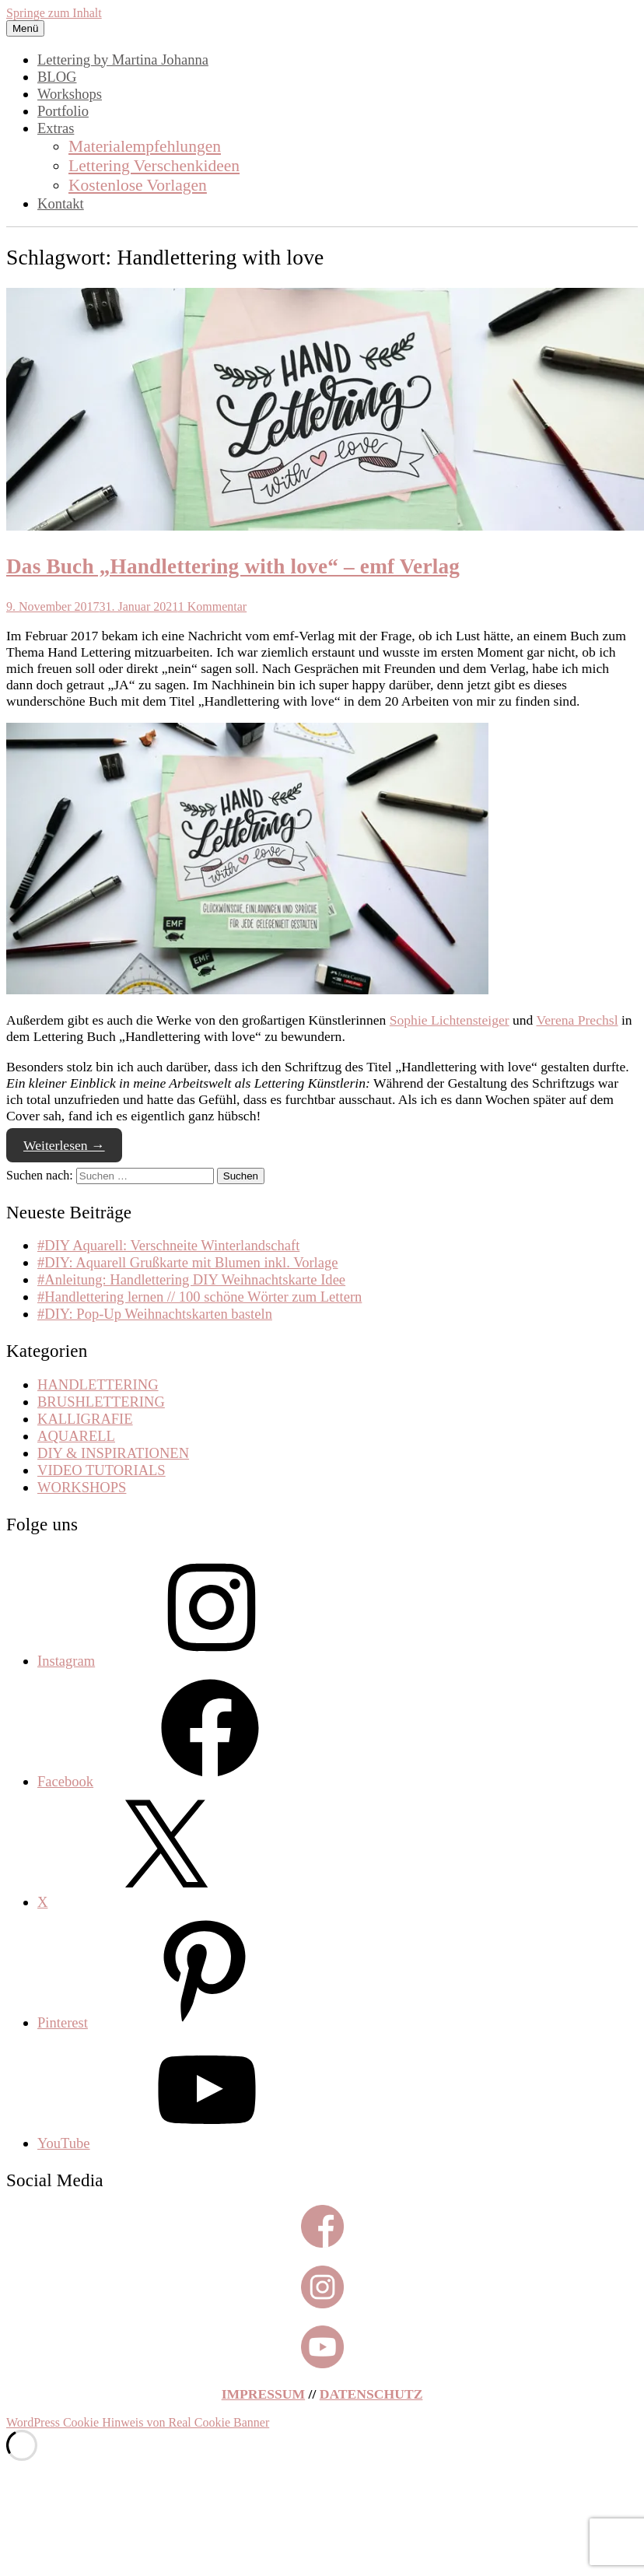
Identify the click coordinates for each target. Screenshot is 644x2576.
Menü (25, 28)
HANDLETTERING (98, 1384)
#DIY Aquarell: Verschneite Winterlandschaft (168, 1245)
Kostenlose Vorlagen (137, 185)
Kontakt (60, 203)
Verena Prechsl (577, 1020)
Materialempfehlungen (144, 146)
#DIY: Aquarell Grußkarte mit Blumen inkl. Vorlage (187, 1262)
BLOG (57, 76)
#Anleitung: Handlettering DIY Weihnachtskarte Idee (191, 1279)
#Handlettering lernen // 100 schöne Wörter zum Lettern (199, 1296)
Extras (55, 128)
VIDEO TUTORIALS (101, 1470)
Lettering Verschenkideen (154, 165)
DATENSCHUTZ (371, 2394)
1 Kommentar (212, 606)
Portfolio (63, 111)
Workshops (69, 94)
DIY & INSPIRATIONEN (113, 1453)
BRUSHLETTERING (101, 1401)
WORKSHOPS (81, 1487)
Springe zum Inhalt (54, 12)
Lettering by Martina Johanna (122, 59)
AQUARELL (76, 1436)
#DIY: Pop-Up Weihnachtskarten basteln (154, 1314)
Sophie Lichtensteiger (449, 1020)
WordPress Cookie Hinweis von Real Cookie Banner (137, 2422)
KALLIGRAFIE (85, 1419)
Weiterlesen (64, 1145)
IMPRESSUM (264, 2394)
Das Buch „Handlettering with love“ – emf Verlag (233, 566)
